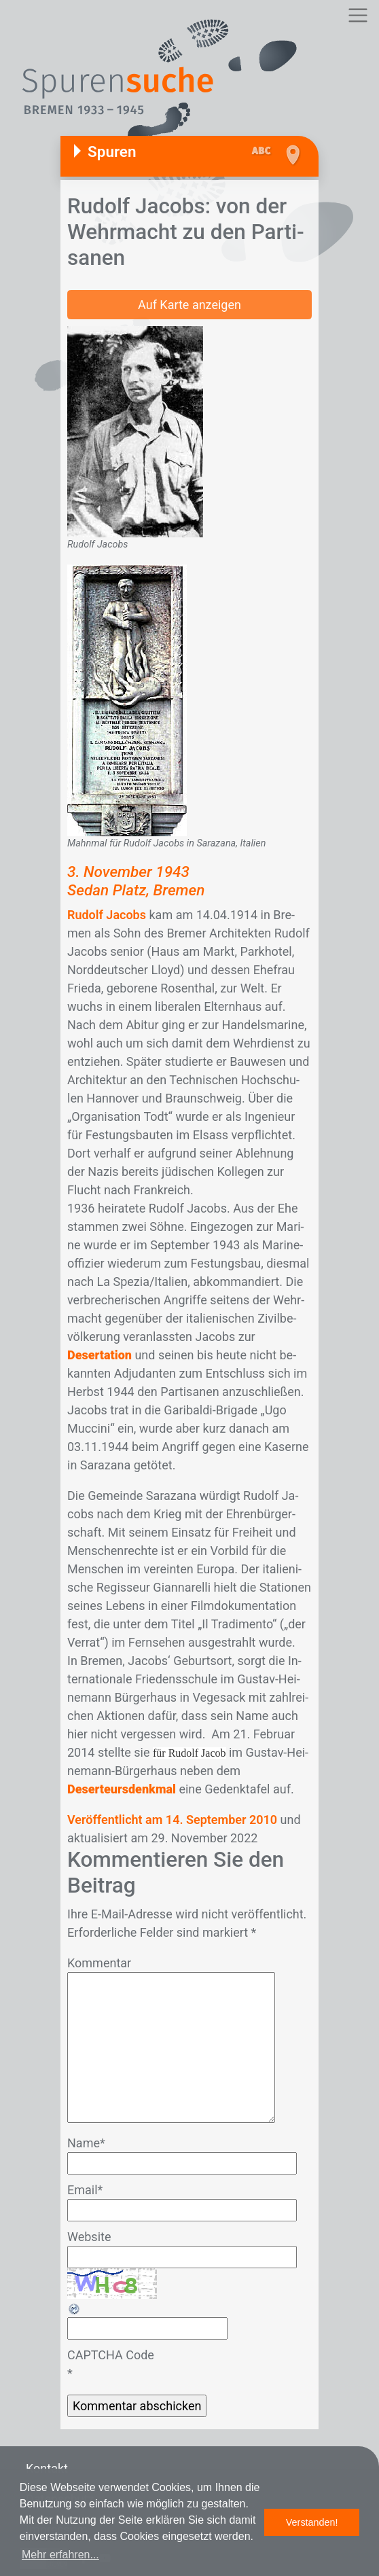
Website (89, 2237)
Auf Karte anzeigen (189, 305)
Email (85, 2190)
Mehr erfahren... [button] (60, 2554)
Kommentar (99, 1963)
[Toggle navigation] (357, 15)
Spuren (112, 151)
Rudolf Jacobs (106, 915)
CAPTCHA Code (110, 2355)
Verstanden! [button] (312, 2522)
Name (86, 2143)
